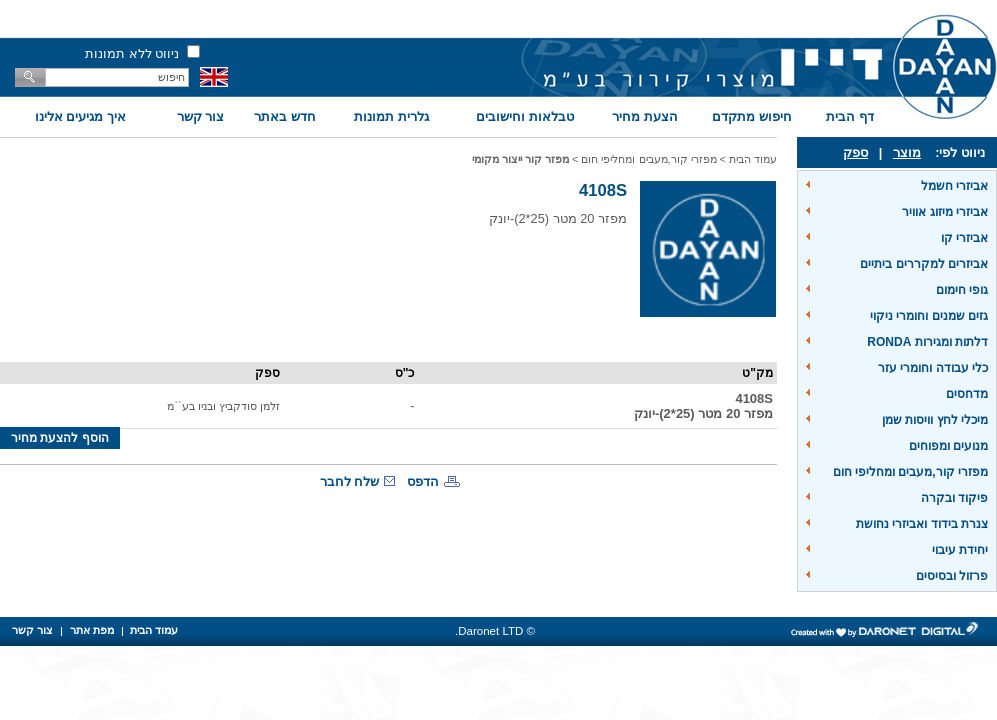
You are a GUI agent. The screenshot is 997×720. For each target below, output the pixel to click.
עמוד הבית (753, 159)
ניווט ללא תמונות (132, 53)
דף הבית (850, 116)
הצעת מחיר (645, 116)
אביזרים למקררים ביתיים (924, 264)
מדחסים (967, 394)
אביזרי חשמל (954, 186)
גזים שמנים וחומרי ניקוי (929, 316)
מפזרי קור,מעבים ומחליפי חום (910, 472)
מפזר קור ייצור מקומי (520, 159)
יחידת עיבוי (960, 550)
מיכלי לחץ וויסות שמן (935, 420)
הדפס (423, 481)
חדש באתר (285, 116)
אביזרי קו (964, 238)
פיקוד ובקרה (954, 498)
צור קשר (201, 116)
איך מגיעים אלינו (80, 116)
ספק (855, 152)
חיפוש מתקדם (752, 116)
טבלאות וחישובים (525, 116)
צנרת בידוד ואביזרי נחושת (922, 524)
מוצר (907, 152)
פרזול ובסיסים (952, 576)
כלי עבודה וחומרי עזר (933, 368)
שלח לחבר (350, 481)
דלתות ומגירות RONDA (927, 342)
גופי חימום (962, 290)
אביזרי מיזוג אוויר (945, 212)
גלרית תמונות (391, 116)
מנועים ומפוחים (948, 446)
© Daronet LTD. (495, 631)
